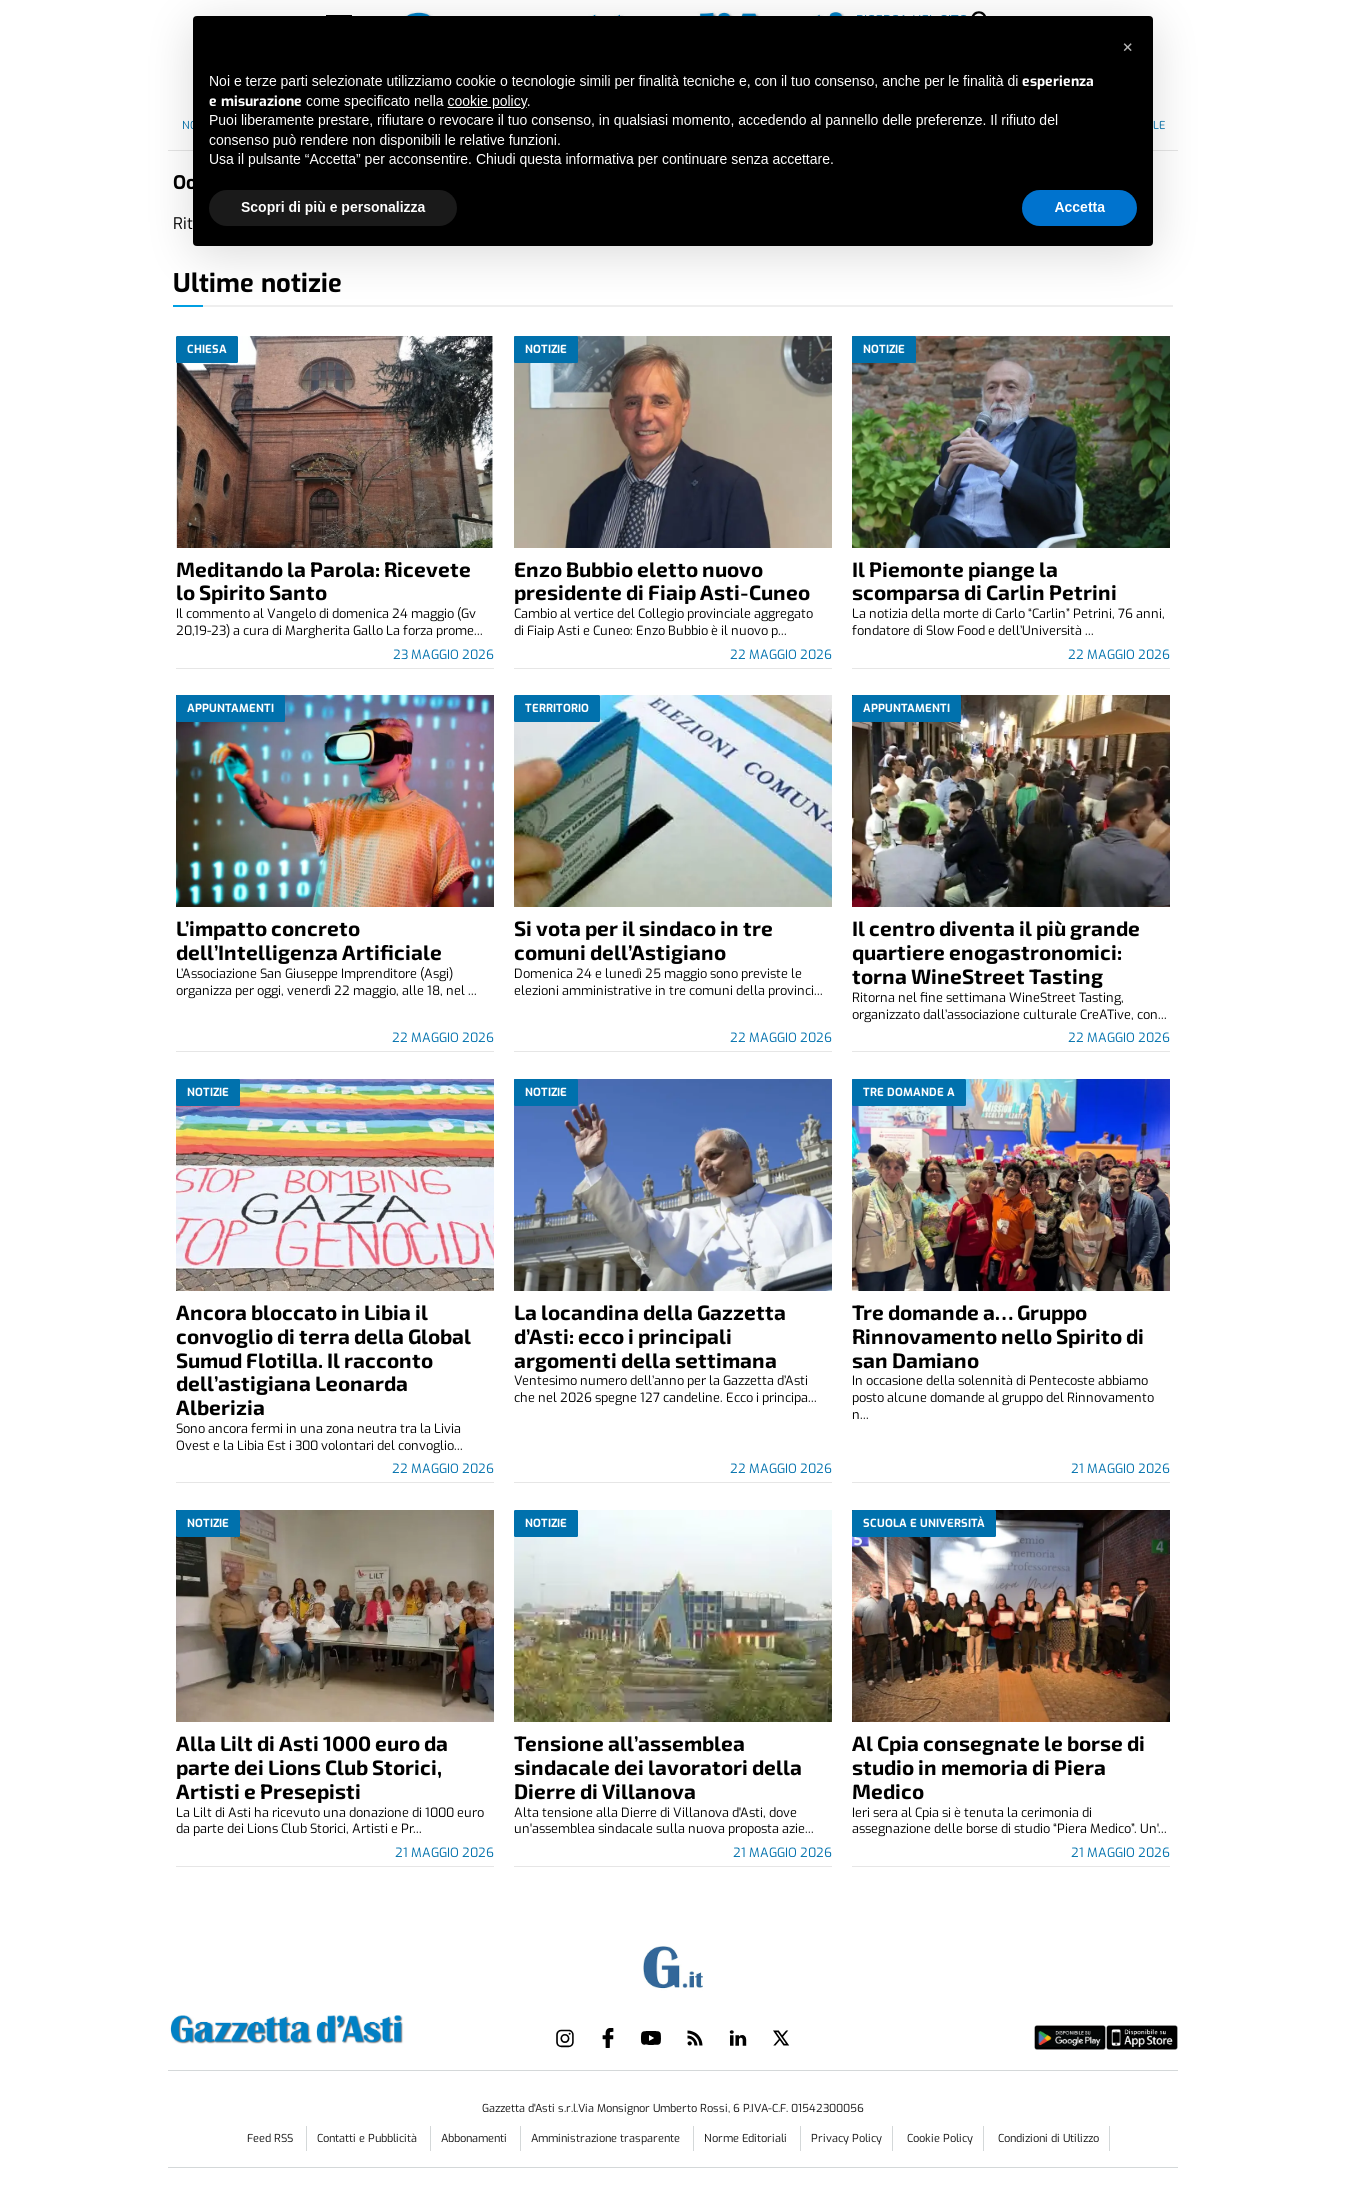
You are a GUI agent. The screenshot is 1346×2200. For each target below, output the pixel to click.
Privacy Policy (846, 2138)
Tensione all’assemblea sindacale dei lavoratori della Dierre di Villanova (658, 1766)
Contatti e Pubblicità (368, 2138)
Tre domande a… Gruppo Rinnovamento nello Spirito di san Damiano (998, 1335)
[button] (1127, 48)
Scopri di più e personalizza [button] (333, 207)
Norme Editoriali (747, 2138)
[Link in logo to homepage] (336, 2026)
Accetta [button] (1079, 207)
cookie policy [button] (487, 101)
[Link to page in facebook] (608, 2038)
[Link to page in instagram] (565, 2038)
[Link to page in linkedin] (738, 2038)
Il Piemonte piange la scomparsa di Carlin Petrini (984, 580)
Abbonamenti (475, 2138)
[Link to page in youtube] (651, 2038)
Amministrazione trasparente (607, 2138)
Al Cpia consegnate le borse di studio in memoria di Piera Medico (998, 1766)
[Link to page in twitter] (781, 2038)
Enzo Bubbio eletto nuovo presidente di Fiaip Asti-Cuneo (662, 580)
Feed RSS (271, 2138)
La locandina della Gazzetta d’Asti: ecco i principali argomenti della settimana (650, 1335)
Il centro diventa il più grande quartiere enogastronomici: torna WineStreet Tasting (996, 951)
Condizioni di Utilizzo (1048, 2138)
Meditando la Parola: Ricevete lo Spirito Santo (323, 580)
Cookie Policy (940, 2138)
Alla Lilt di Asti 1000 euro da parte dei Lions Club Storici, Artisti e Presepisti (312, 1766)
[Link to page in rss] (695, 2038)
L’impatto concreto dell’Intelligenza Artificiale (309, 939)
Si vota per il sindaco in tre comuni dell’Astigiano (643, 939)
